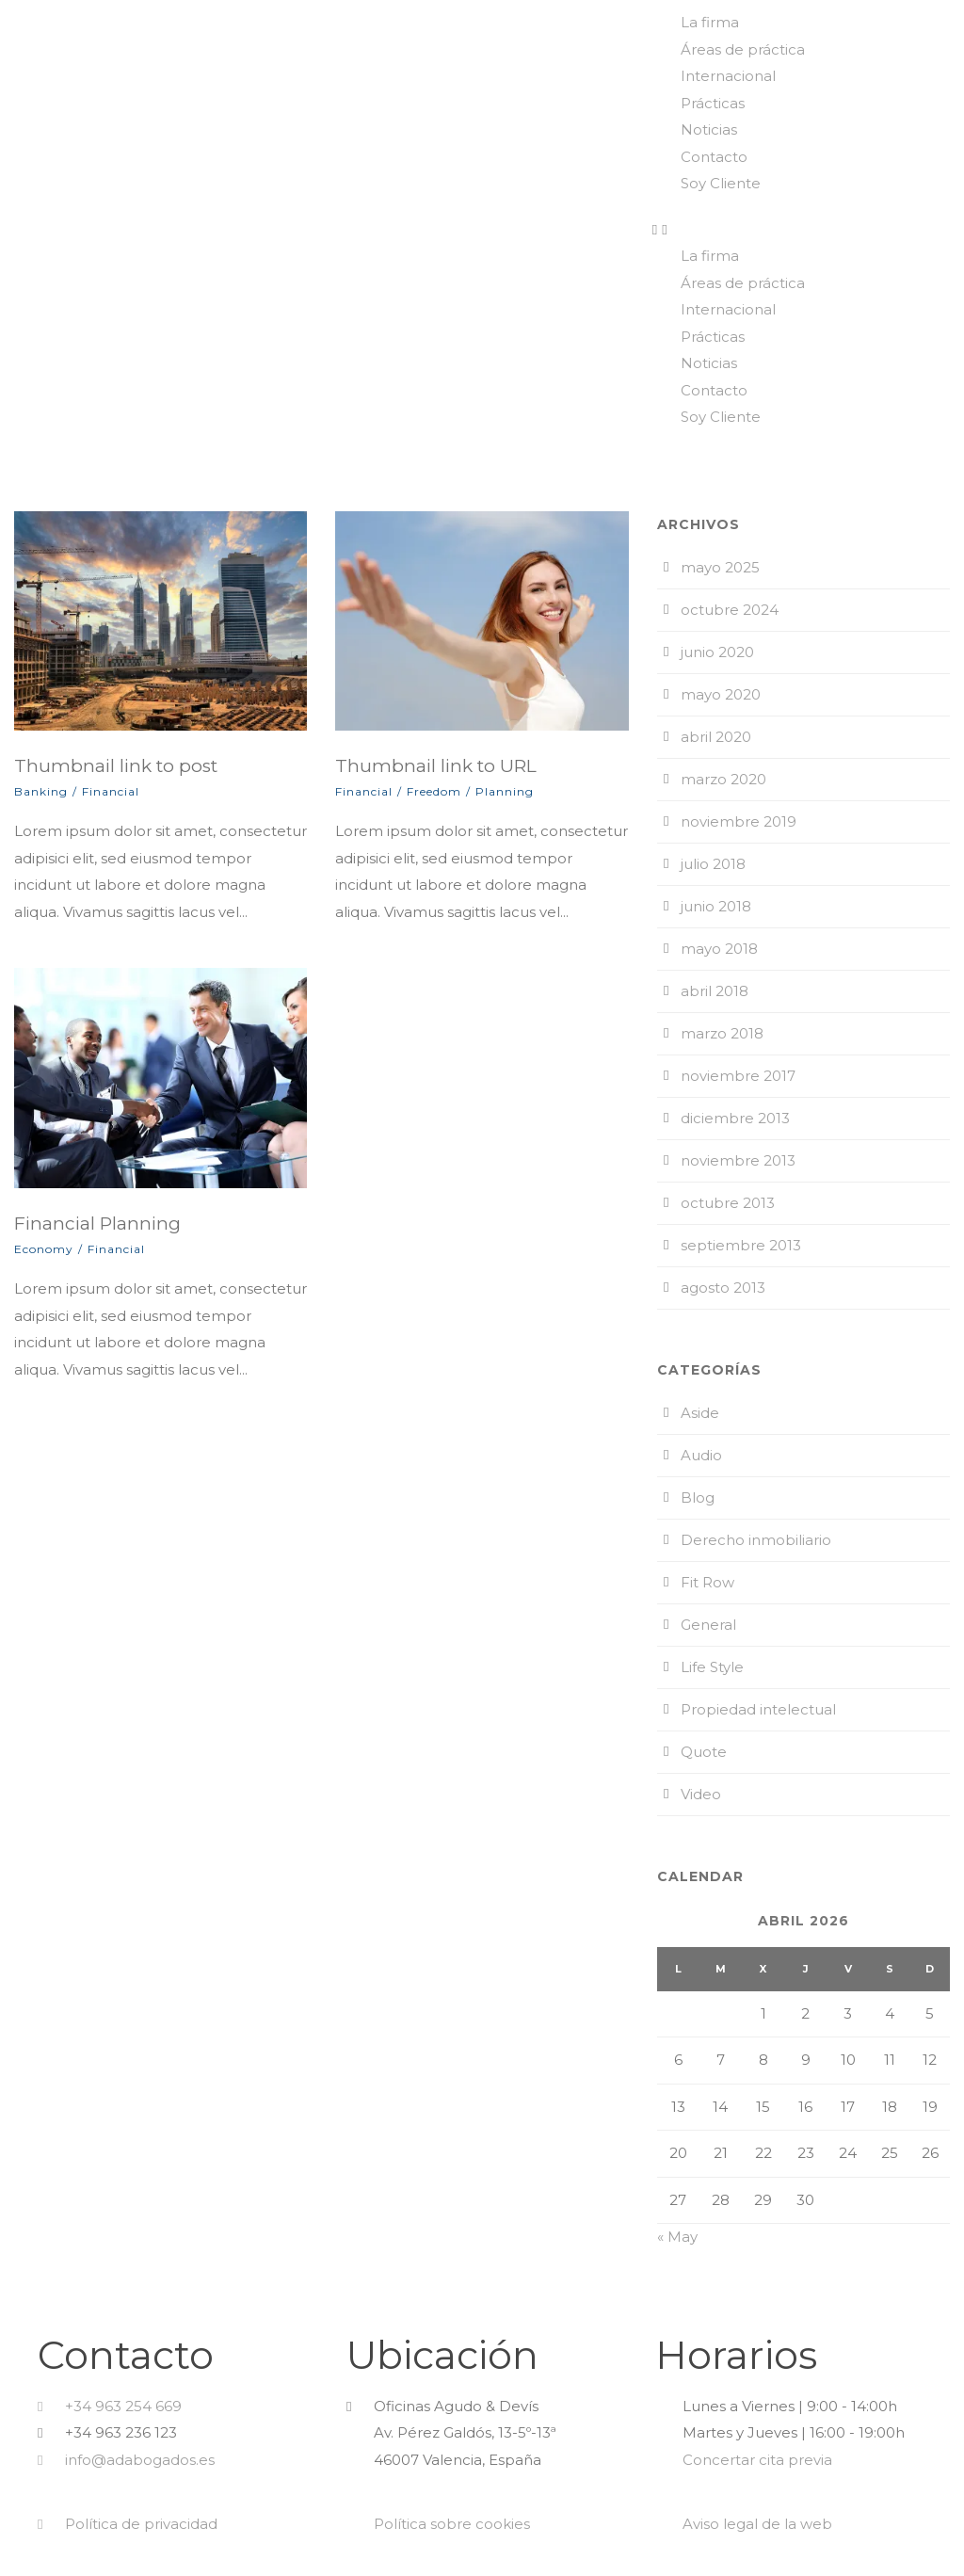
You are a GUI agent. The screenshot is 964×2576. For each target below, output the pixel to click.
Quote (704, 1752)
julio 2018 (713, 864)
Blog (698, 1497)
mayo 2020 (721, 694)
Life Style (712, 1667)
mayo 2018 (719, 949)
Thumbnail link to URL (436, 766)
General (708, 1625)
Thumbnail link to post (115, 766)
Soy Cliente (721, 183)
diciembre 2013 (735, 1118)
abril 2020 (716, 737)
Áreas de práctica (743, 49)
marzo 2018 (722, 1033)
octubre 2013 (728, 1203)
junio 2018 (716, 906)
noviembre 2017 (738, 1076)
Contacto (714, 157)
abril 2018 (714, 991)
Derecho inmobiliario (756, 1540)
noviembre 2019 (738, 821)
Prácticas (713, 103)
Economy (43, 1249)
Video (701, 1794)
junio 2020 (717, 652)
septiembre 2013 (741, 1245)
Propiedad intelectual (758, 1709)
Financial (110, 791)
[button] (803, 230)
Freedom (434, 791)
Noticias (709, 129)
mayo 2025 (720, 567)
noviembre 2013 (738, 1160)
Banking (41, 791)
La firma (710, 22)
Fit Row (707, 1582)
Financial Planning (97, 1223)
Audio (701, 1455)
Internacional (728, 76)
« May (677, 2237)
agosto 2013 (723, 1287)
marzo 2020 (723, 779)
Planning (504, 791)
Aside (700, 1413)
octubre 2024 (730, 610)
